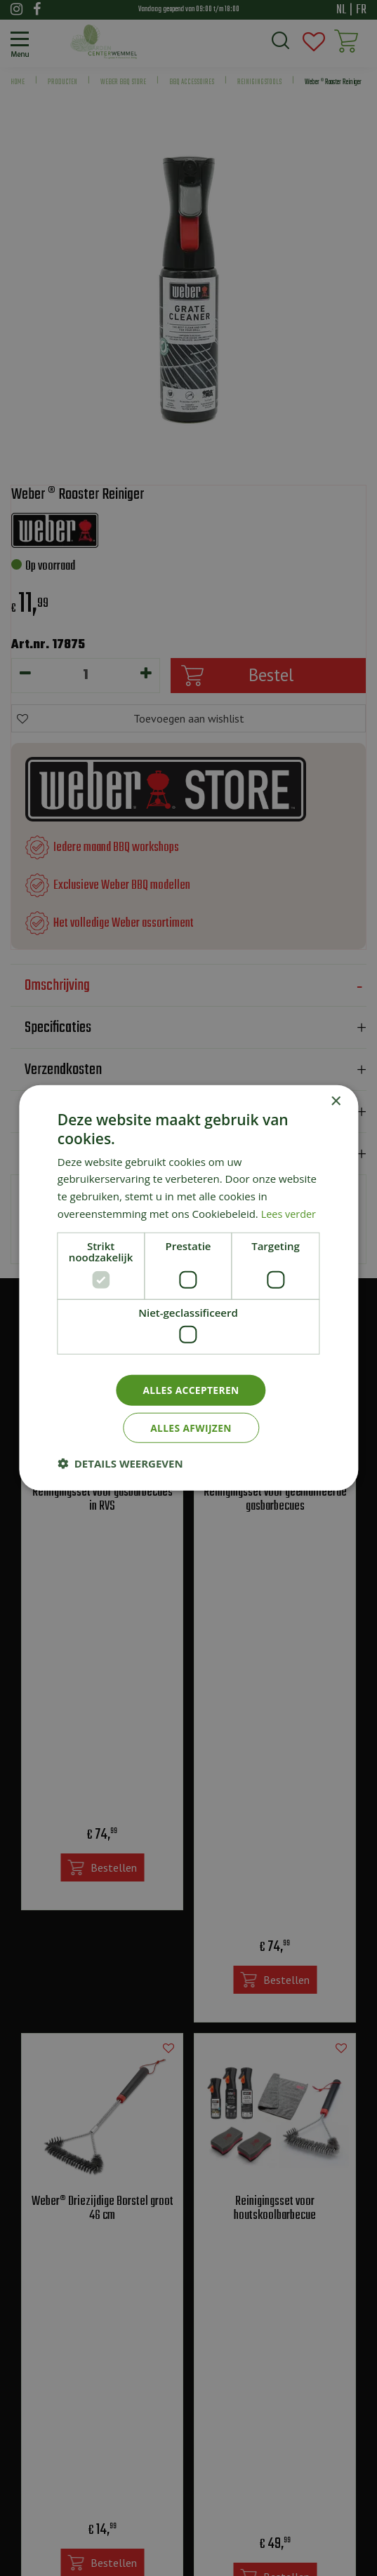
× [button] (335, 1101)
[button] (120, 1464)
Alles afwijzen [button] (191, 1428)
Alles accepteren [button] (191, 1389)
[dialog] (188, 1288)
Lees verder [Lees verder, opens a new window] (290, 1213)
